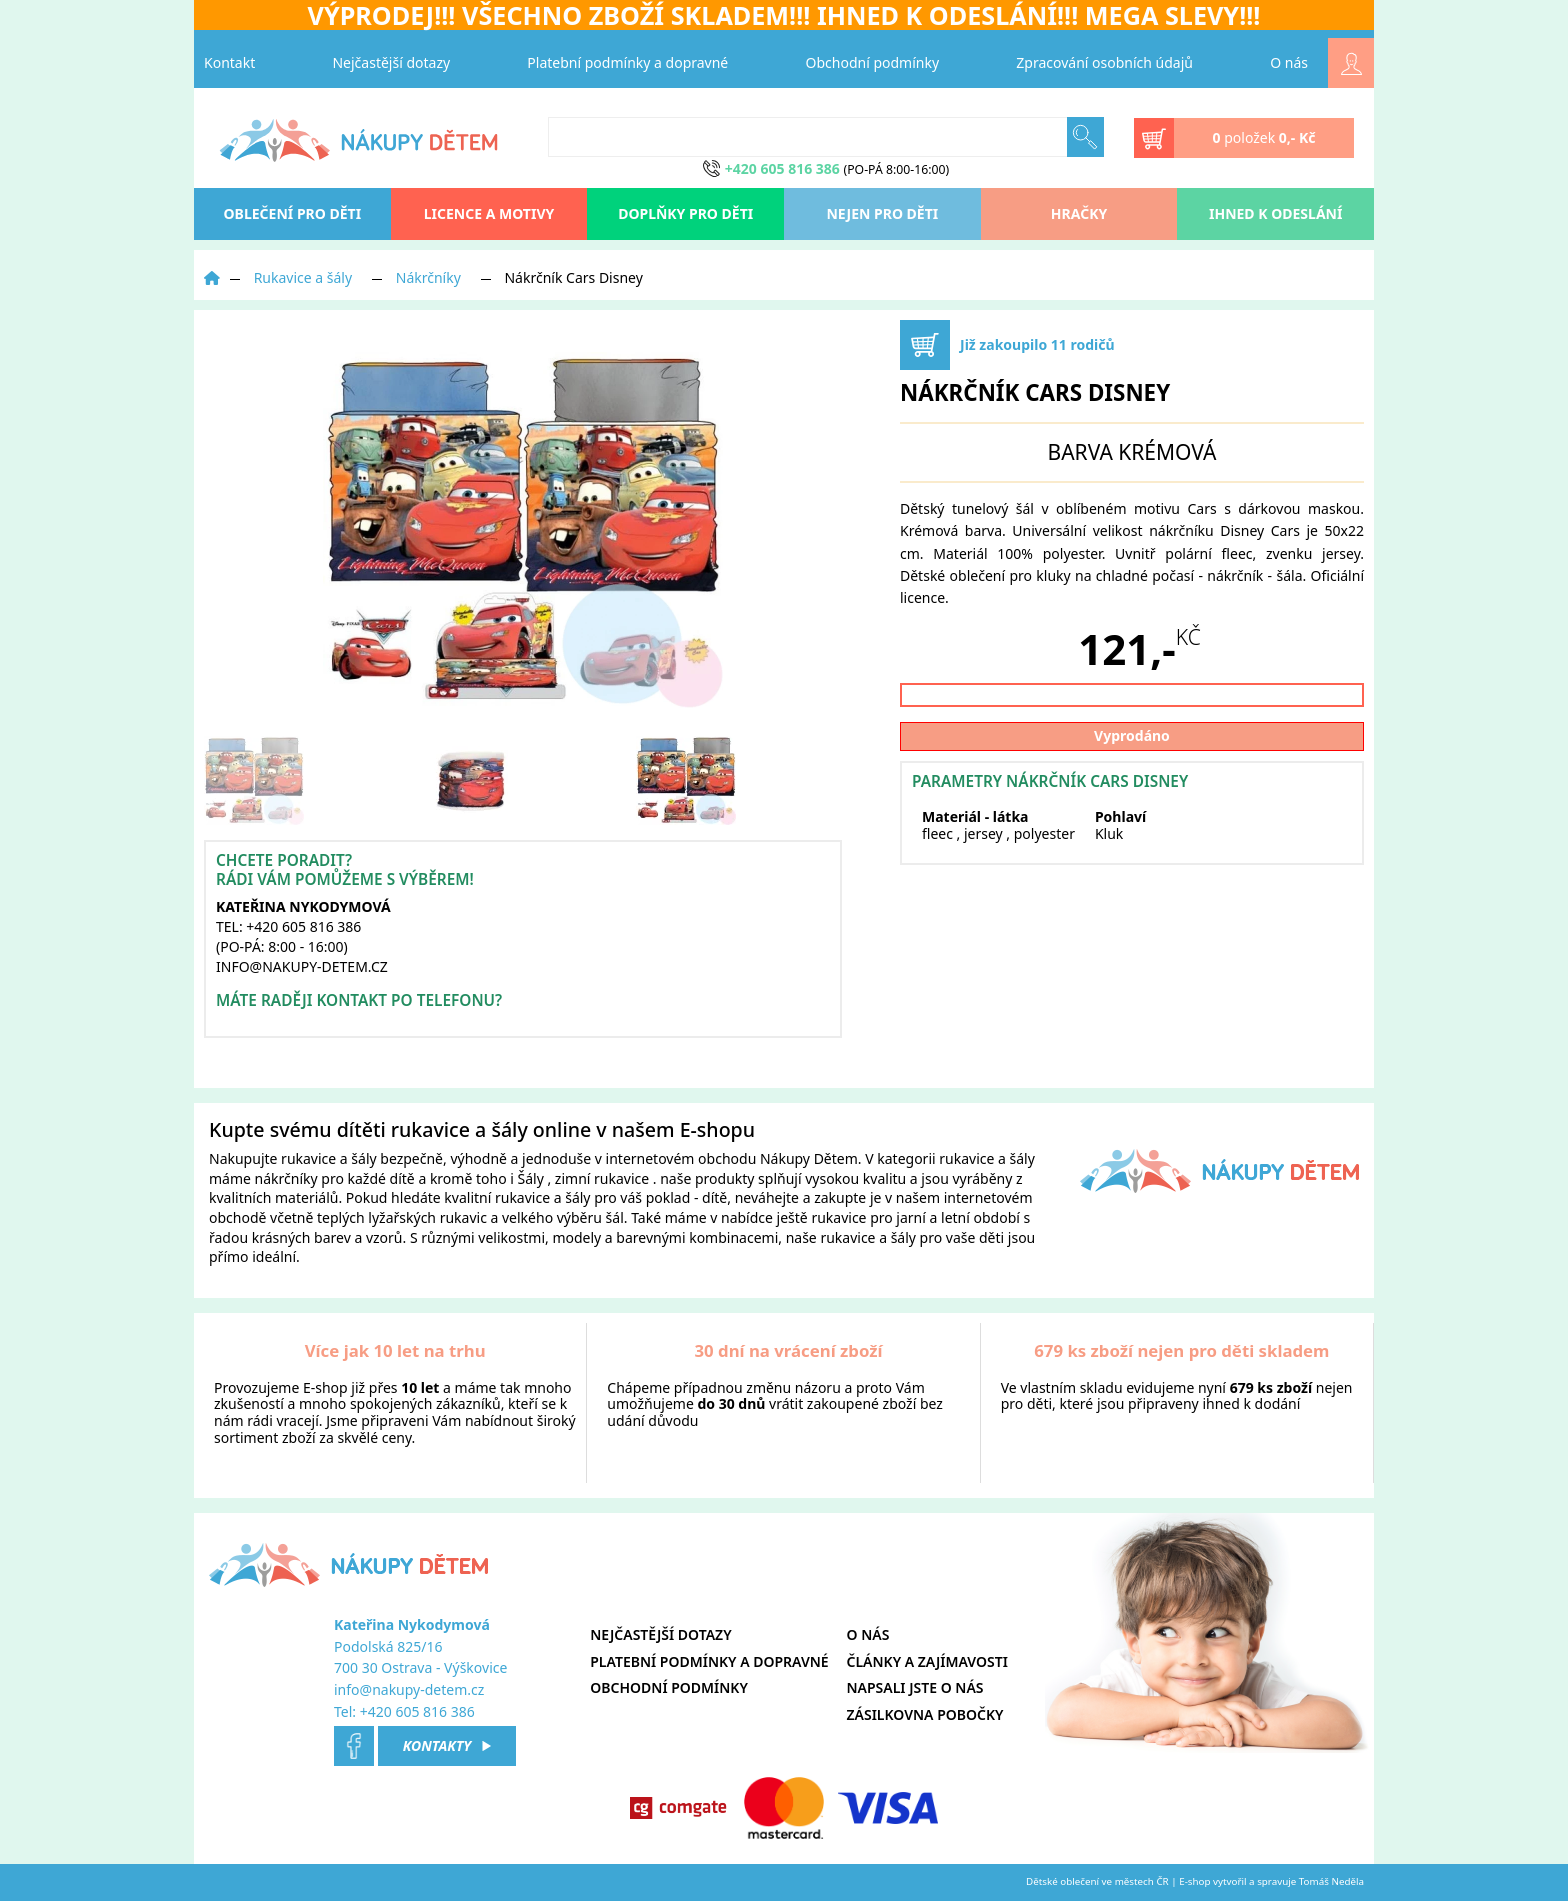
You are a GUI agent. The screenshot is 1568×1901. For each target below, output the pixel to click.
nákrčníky (286, 1178)
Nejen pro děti (882, 213)
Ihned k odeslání (1275, 213)
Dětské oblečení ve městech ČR (1097, 1881)
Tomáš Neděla (1331, 1881)
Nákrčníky (428, 277)
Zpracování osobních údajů (1104, 62)
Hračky (1079, 213)
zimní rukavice (602, 1178)
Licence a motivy (489, 213)
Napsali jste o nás (915, 1687)
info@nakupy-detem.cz (409, 1689)
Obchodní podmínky (873, 62)
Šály (531, 1178)
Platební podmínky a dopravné (627, 62)
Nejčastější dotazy (391, 62)
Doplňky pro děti (685, 213)
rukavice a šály (329, 1158)
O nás (1289, 62)
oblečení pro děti (293, 213)
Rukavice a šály (303, 277)
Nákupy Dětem (809, 1158)
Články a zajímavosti (927, 1661)
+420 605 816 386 (417, 1711)
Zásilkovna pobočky (925, 1714)
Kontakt (229, 62)
